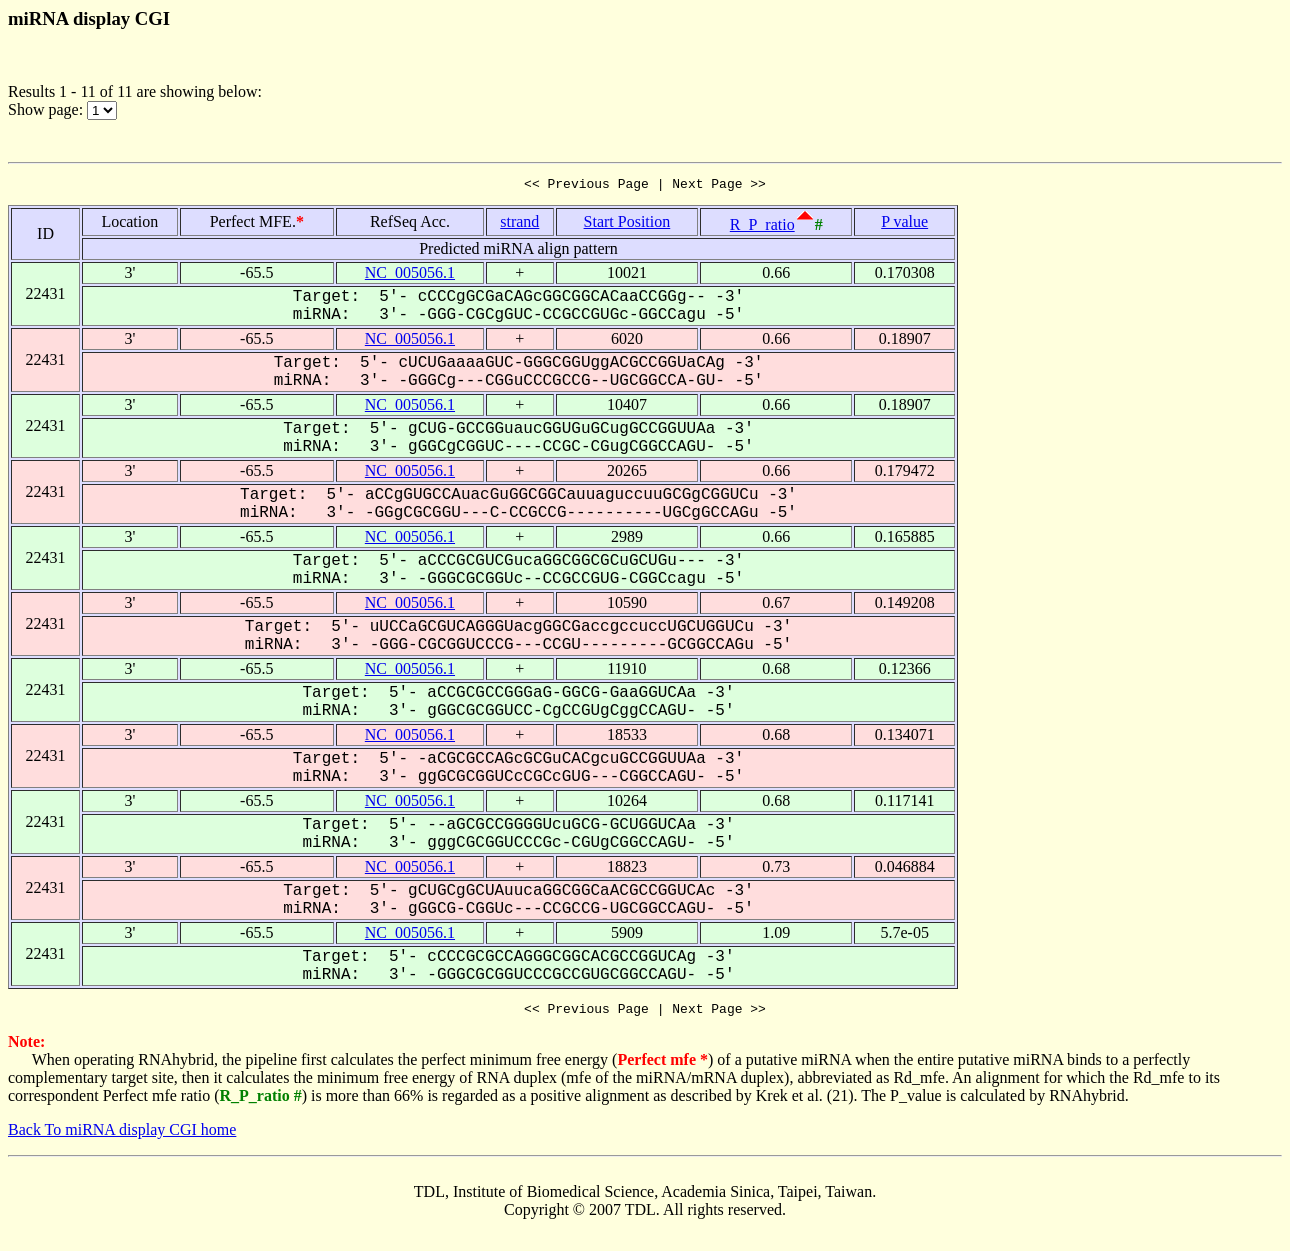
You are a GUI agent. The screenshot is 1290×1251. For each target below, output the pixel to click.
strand (519, 224)
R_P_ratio (762, 227)
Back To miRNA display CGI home (122, 1135)
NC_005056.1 (410, 275)
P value (904, 224)
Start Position (627, 224)
